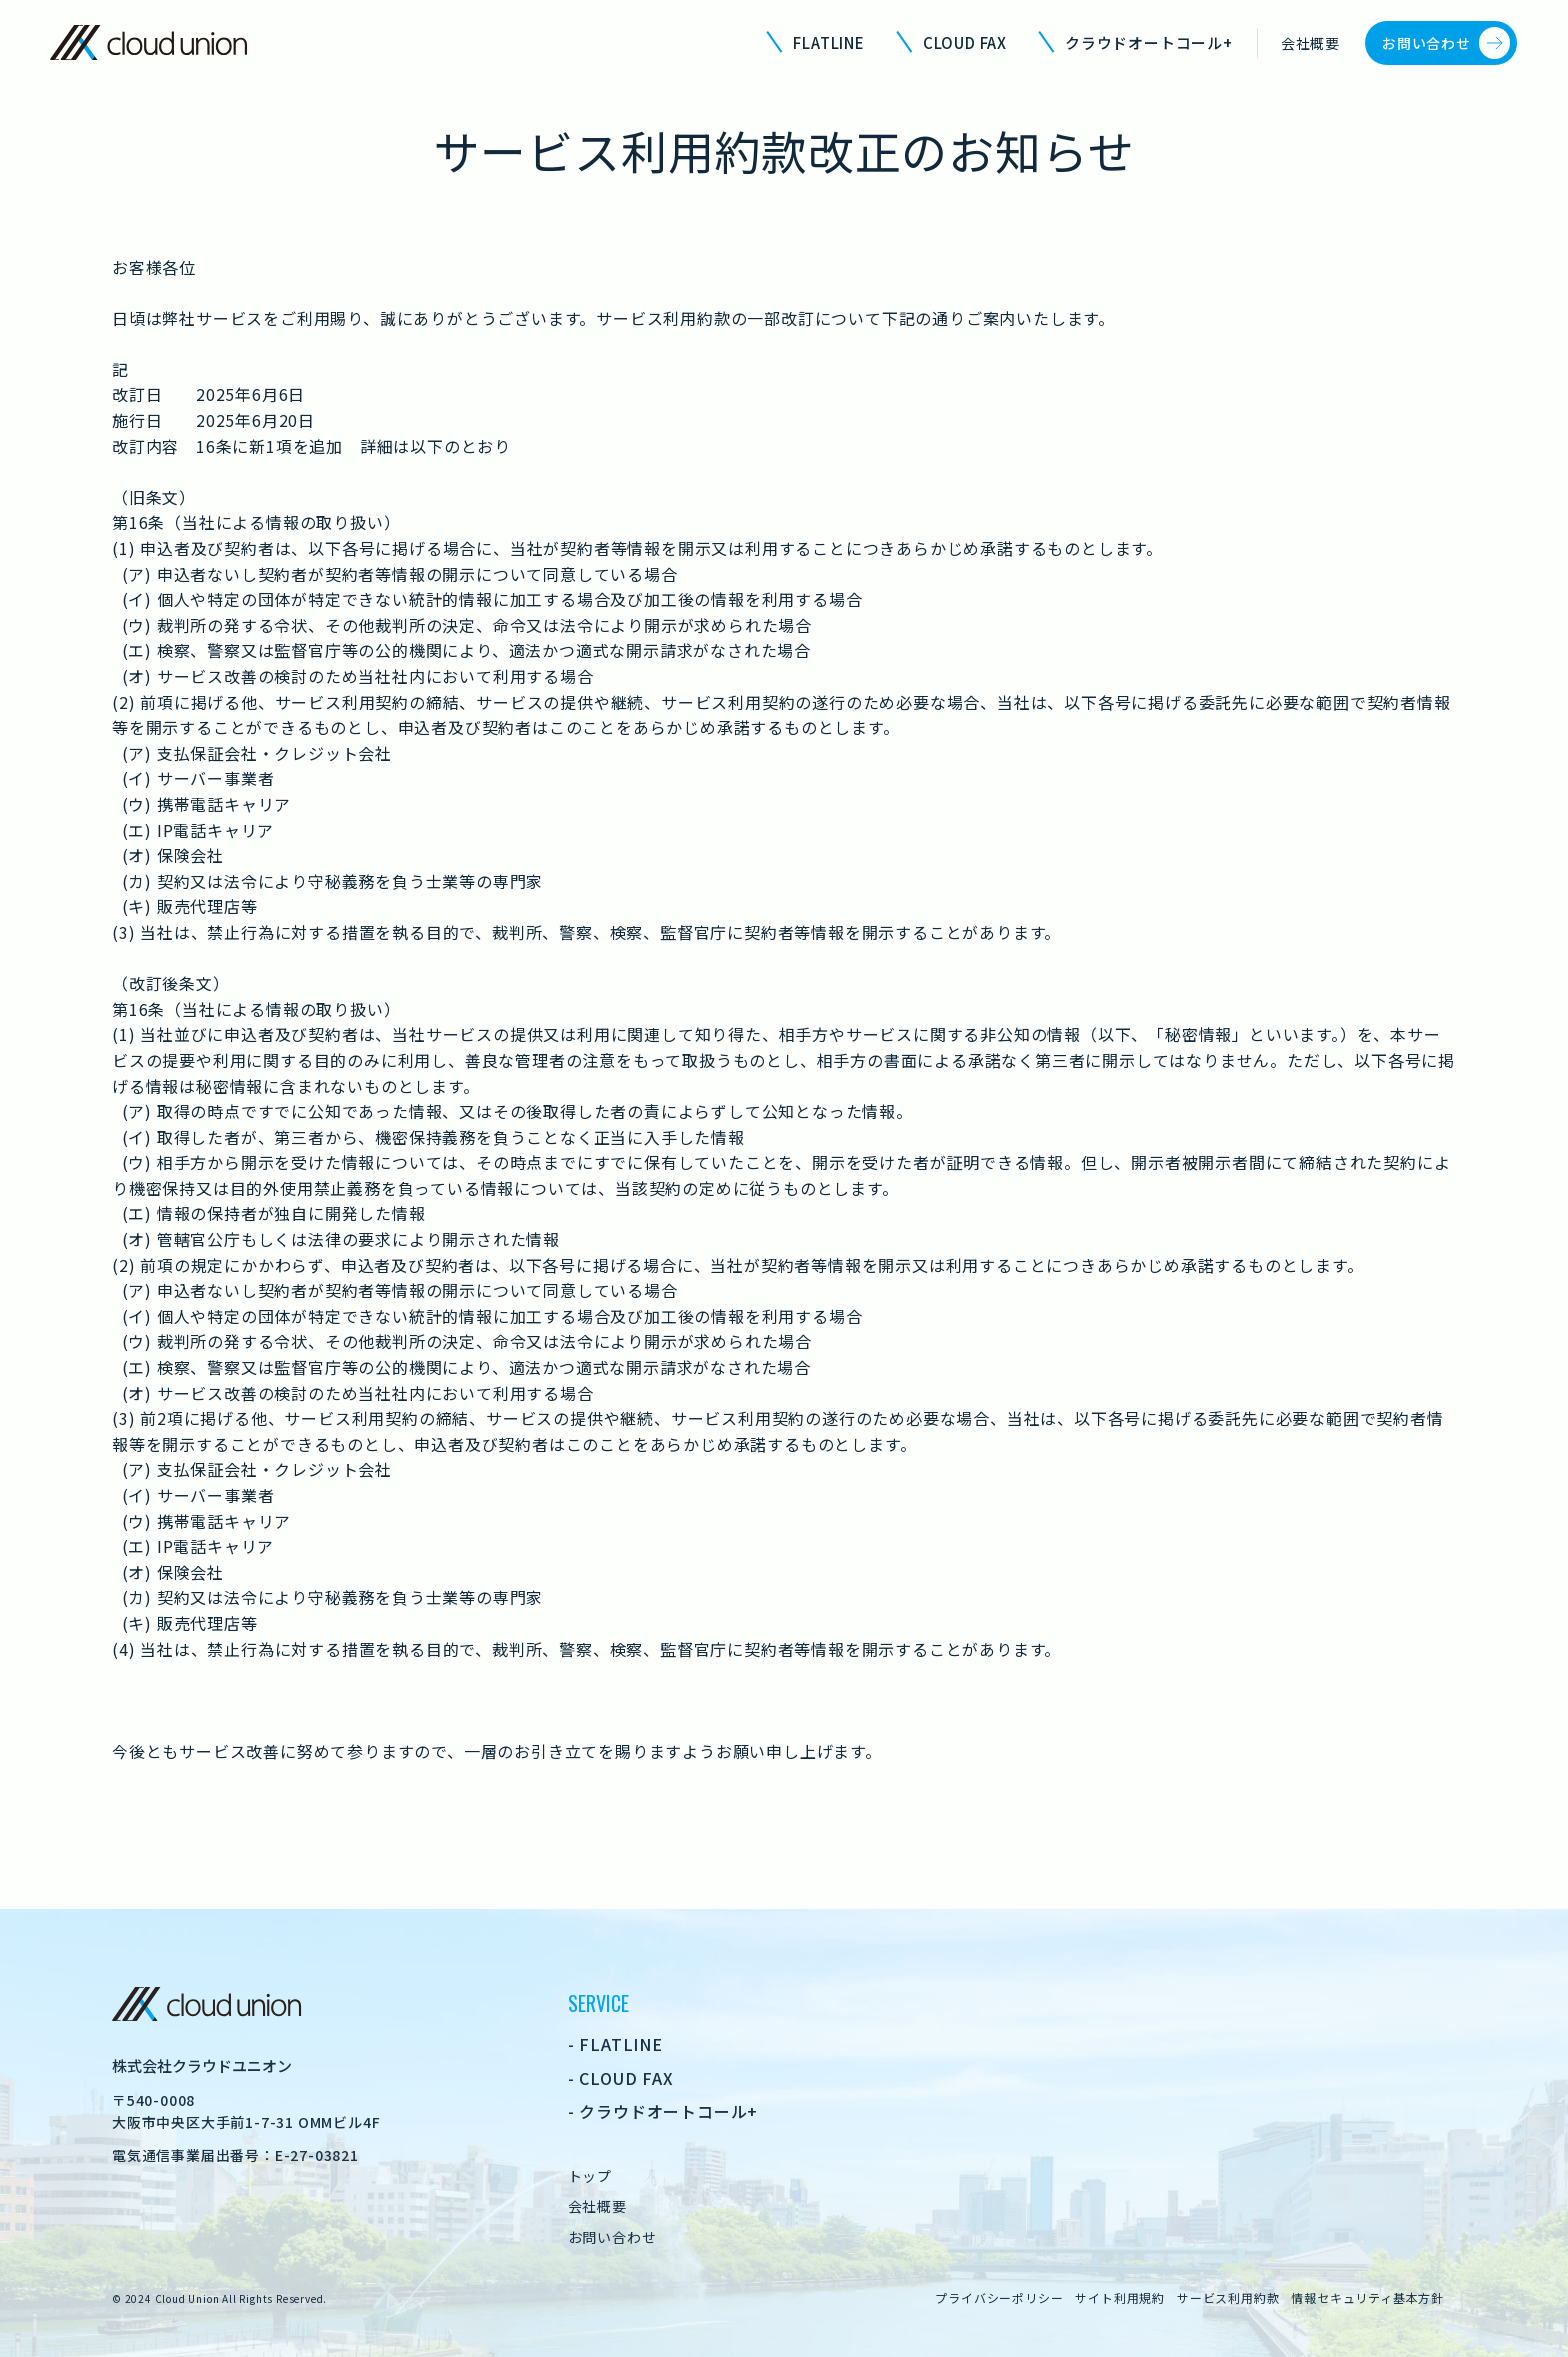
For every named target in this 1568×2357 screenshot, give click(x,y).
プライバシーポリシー (999, 2297)
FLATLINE (828, 42)
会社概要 (1310, 43)
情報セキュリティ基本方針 (1367, 2297)
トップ (590, 2176)
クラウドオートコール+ (1149, 42)
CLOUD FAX (965, 42)
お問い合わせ (1426, 43)
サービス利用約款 (1228, 2297)
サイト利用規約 (1120, 2297)
